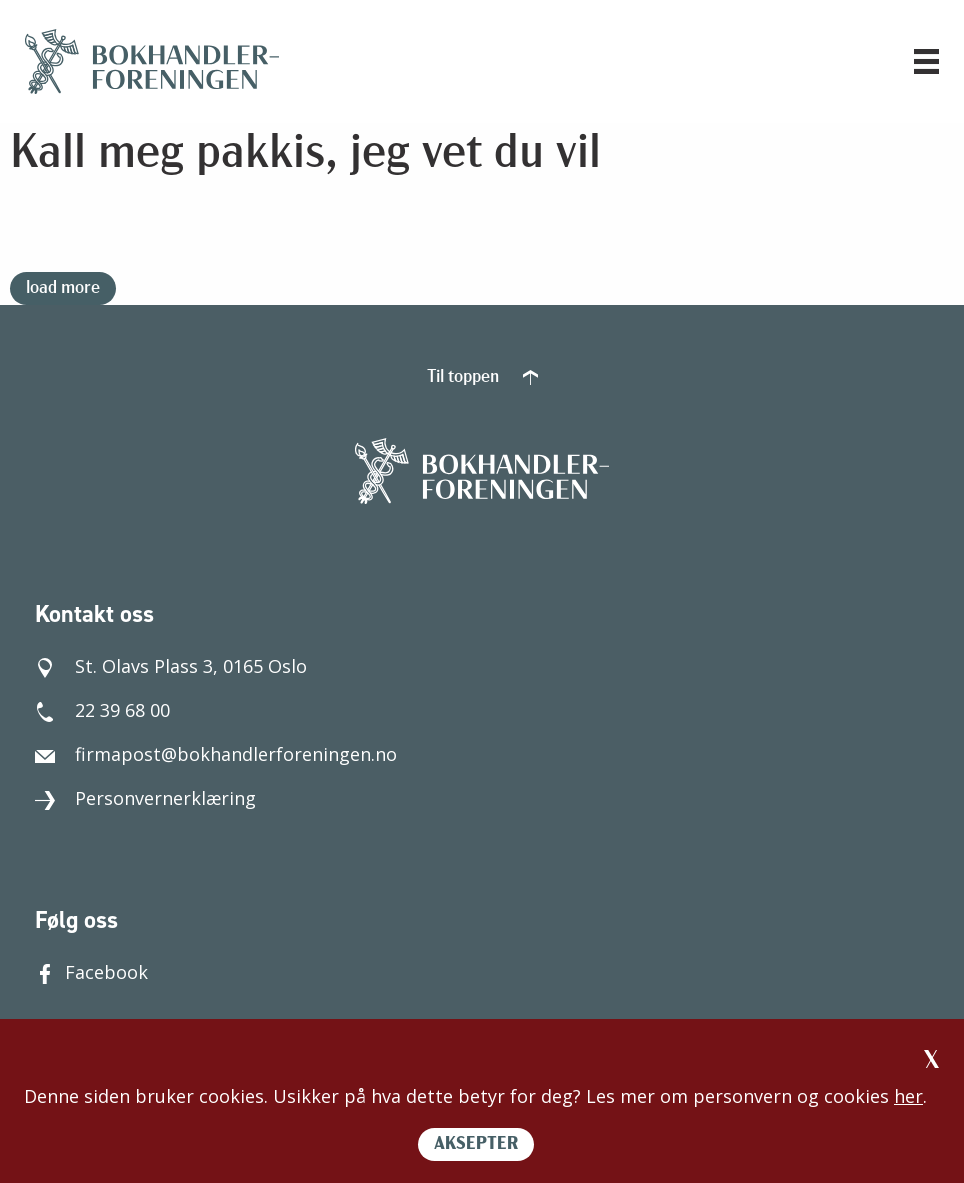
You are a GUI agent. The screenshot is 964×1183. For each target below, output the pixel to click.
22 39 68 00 (102, 710)
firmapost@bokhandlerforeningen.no (216, 754)
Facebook (91, 972)
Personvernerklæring (145, 798)
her (908, 1096)
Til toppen (482, 377)
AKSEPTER (476, 1144)
